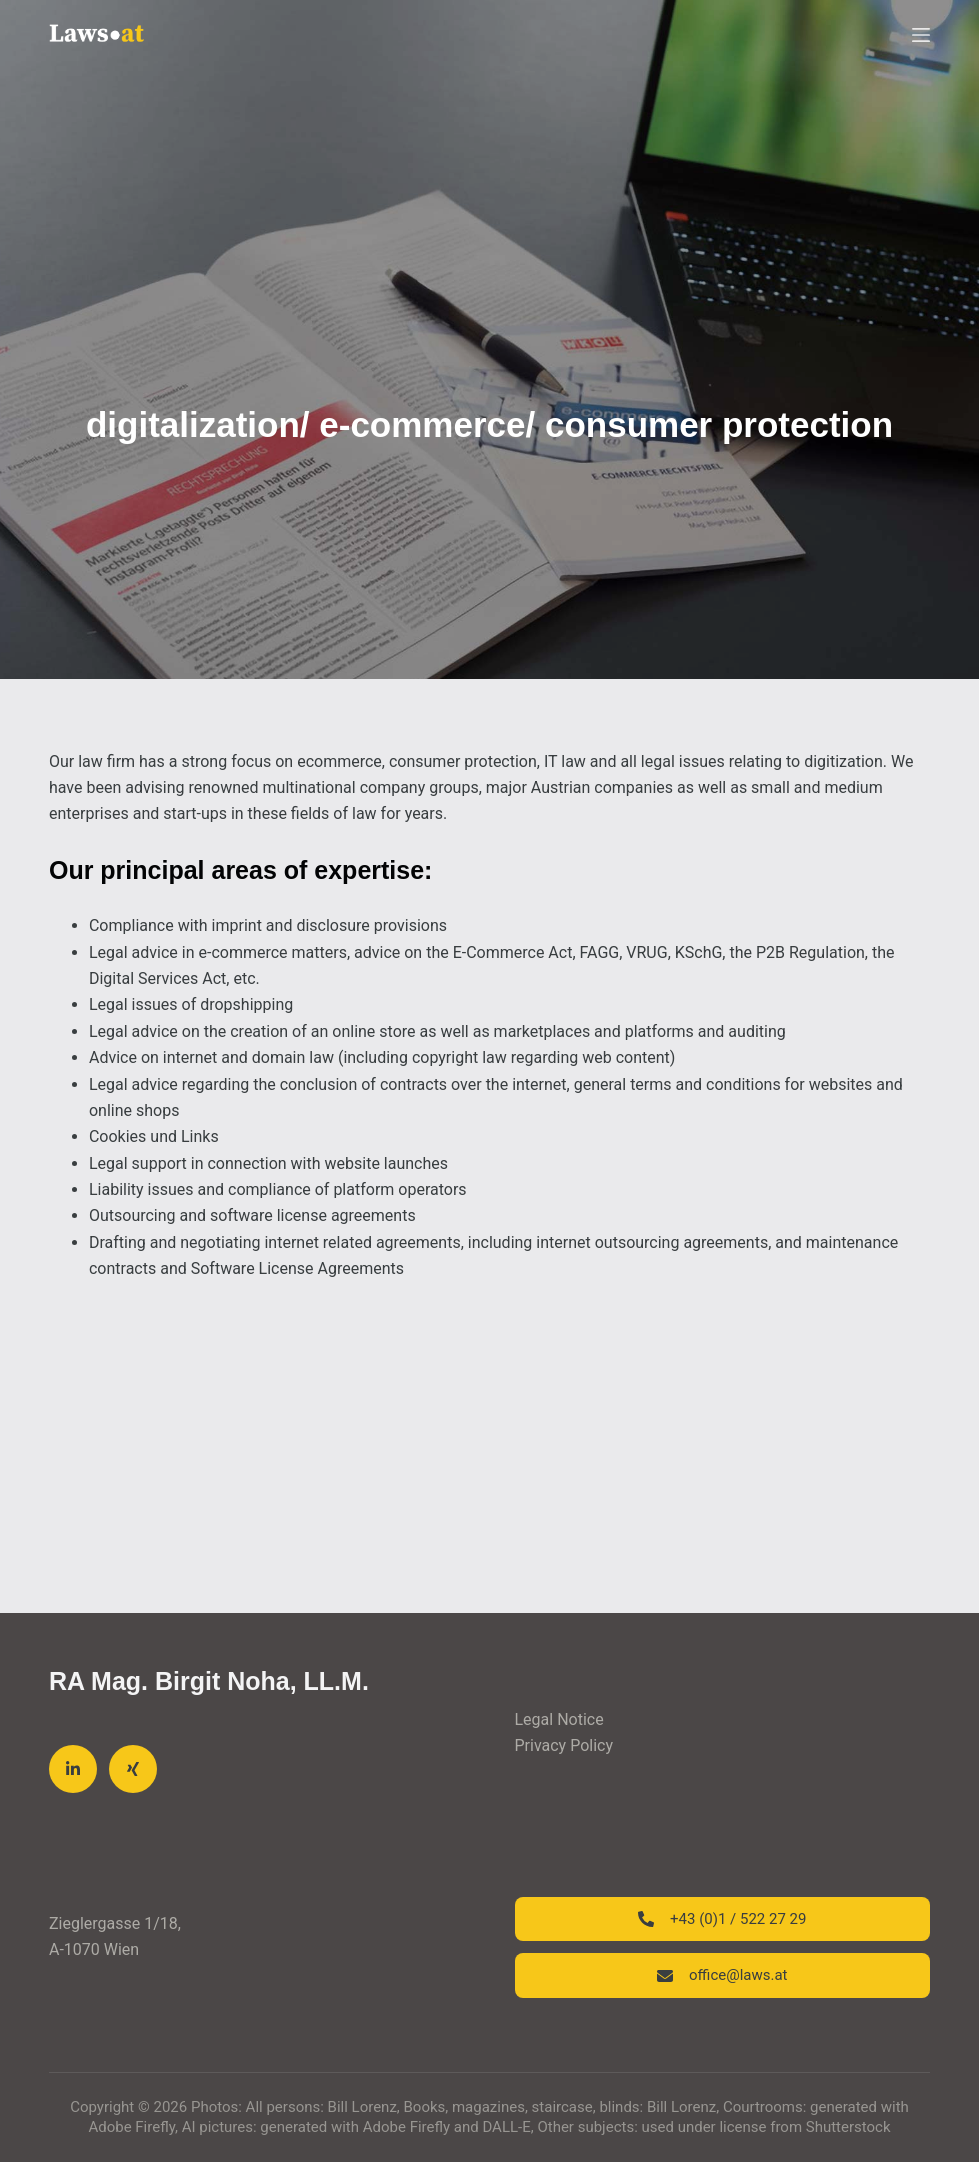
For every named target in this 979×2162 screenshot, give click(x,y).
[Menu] (921, 35)
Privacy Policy (564, 1745)
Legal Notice (559, 1719)
